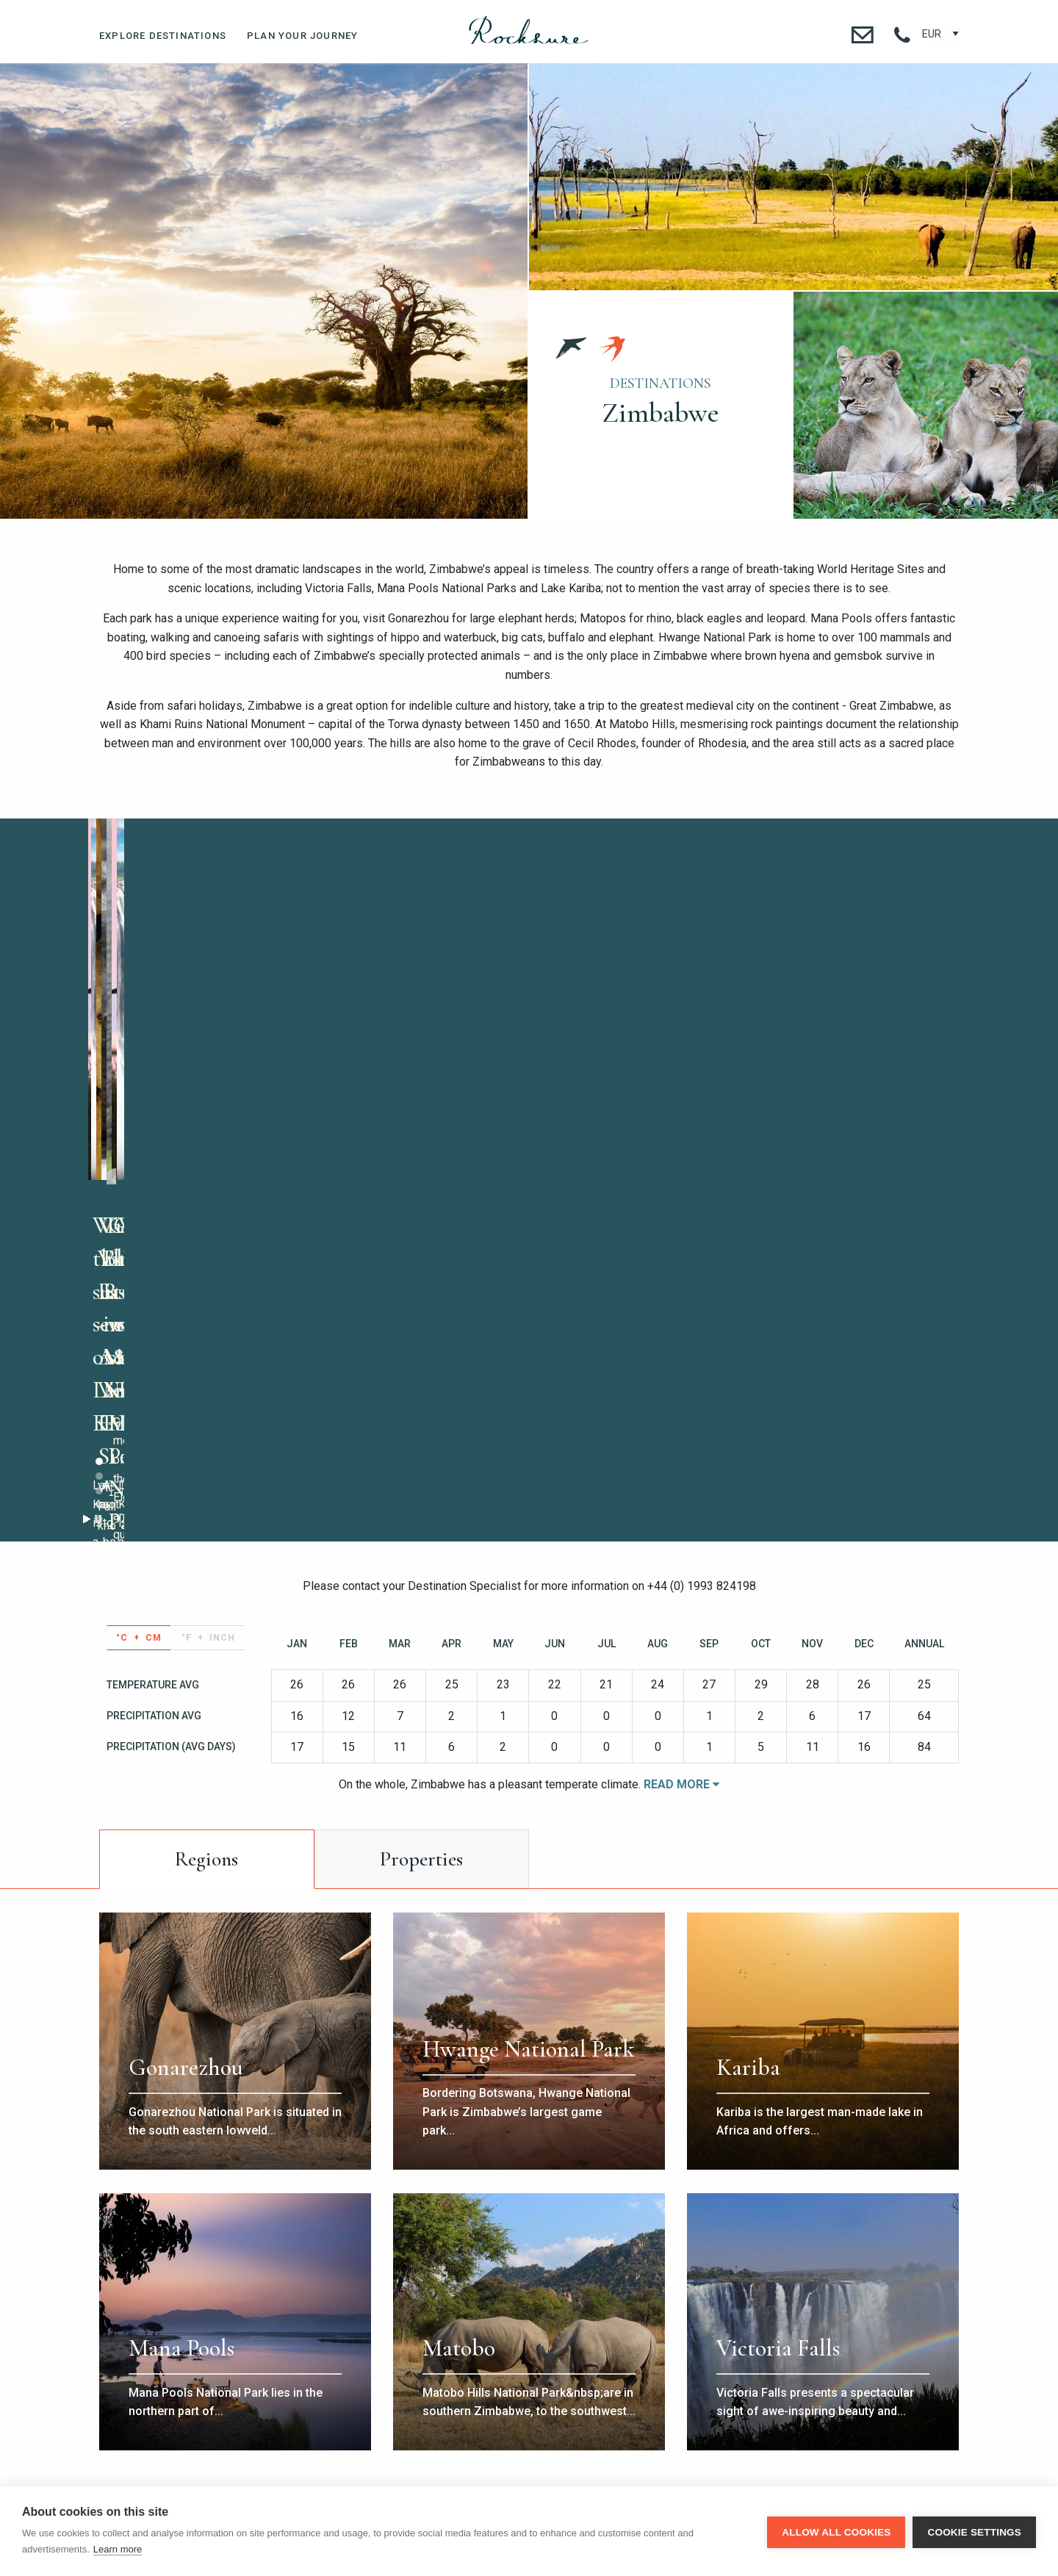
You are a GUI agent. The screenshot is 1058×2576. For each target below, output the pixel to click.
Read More (681, 1423)
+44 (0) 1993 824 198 (346, 2364)
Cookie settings (974, 2531)
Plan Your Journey (302, 35)
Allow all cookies (836, 2531)
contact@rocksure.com (711, 2364)
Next (947, 995)
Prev (551, 995)
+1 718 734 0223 (467, 2364)
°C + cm (139, 1276)
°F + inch (208, 1276)
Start (475, 1158)
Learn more (117, 2549)
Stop (486, 1158)
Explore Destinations (162, 35)
